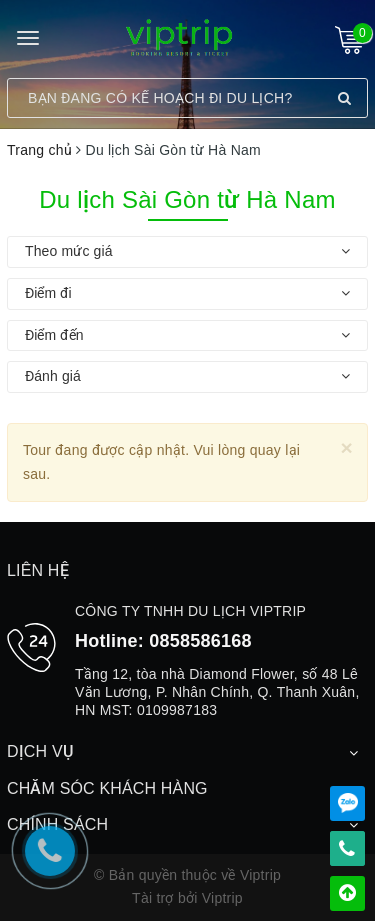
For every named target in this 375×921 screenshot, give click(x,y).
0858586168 (200, 641)
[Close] (346, 447)
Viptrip (222, 898)
